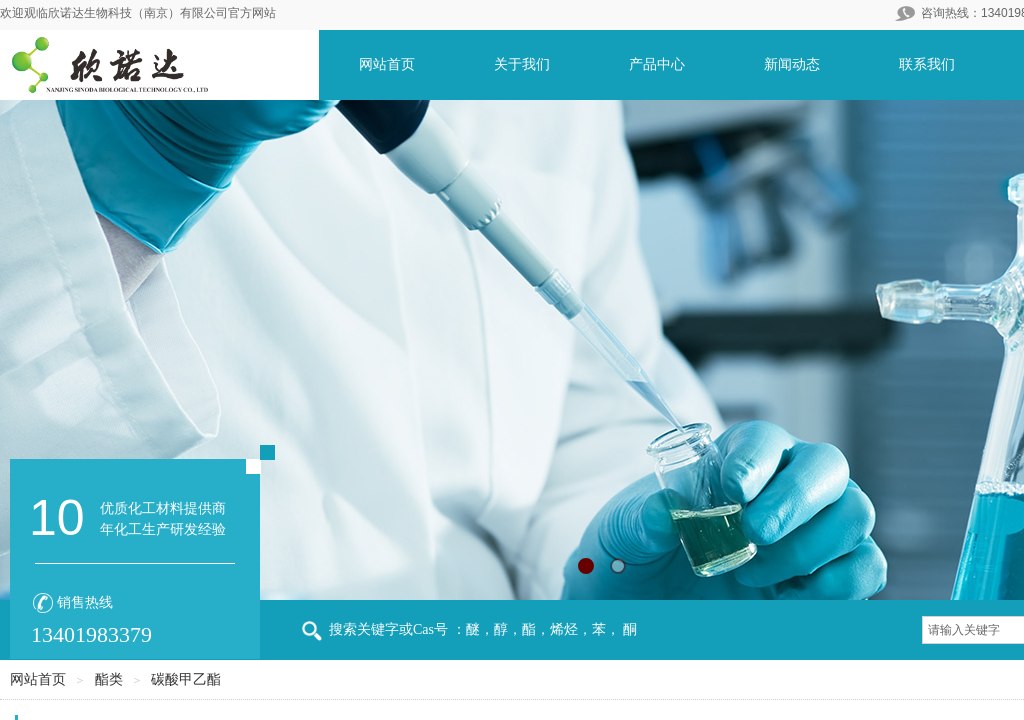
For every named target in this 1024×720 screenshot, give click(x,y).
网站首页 (387, 64)
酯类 (109, 679)
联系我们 (927, 64)
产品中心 (657, 64)
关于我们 (522, 64)
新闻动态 (792, 64)
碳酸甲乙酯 (186, 679)
